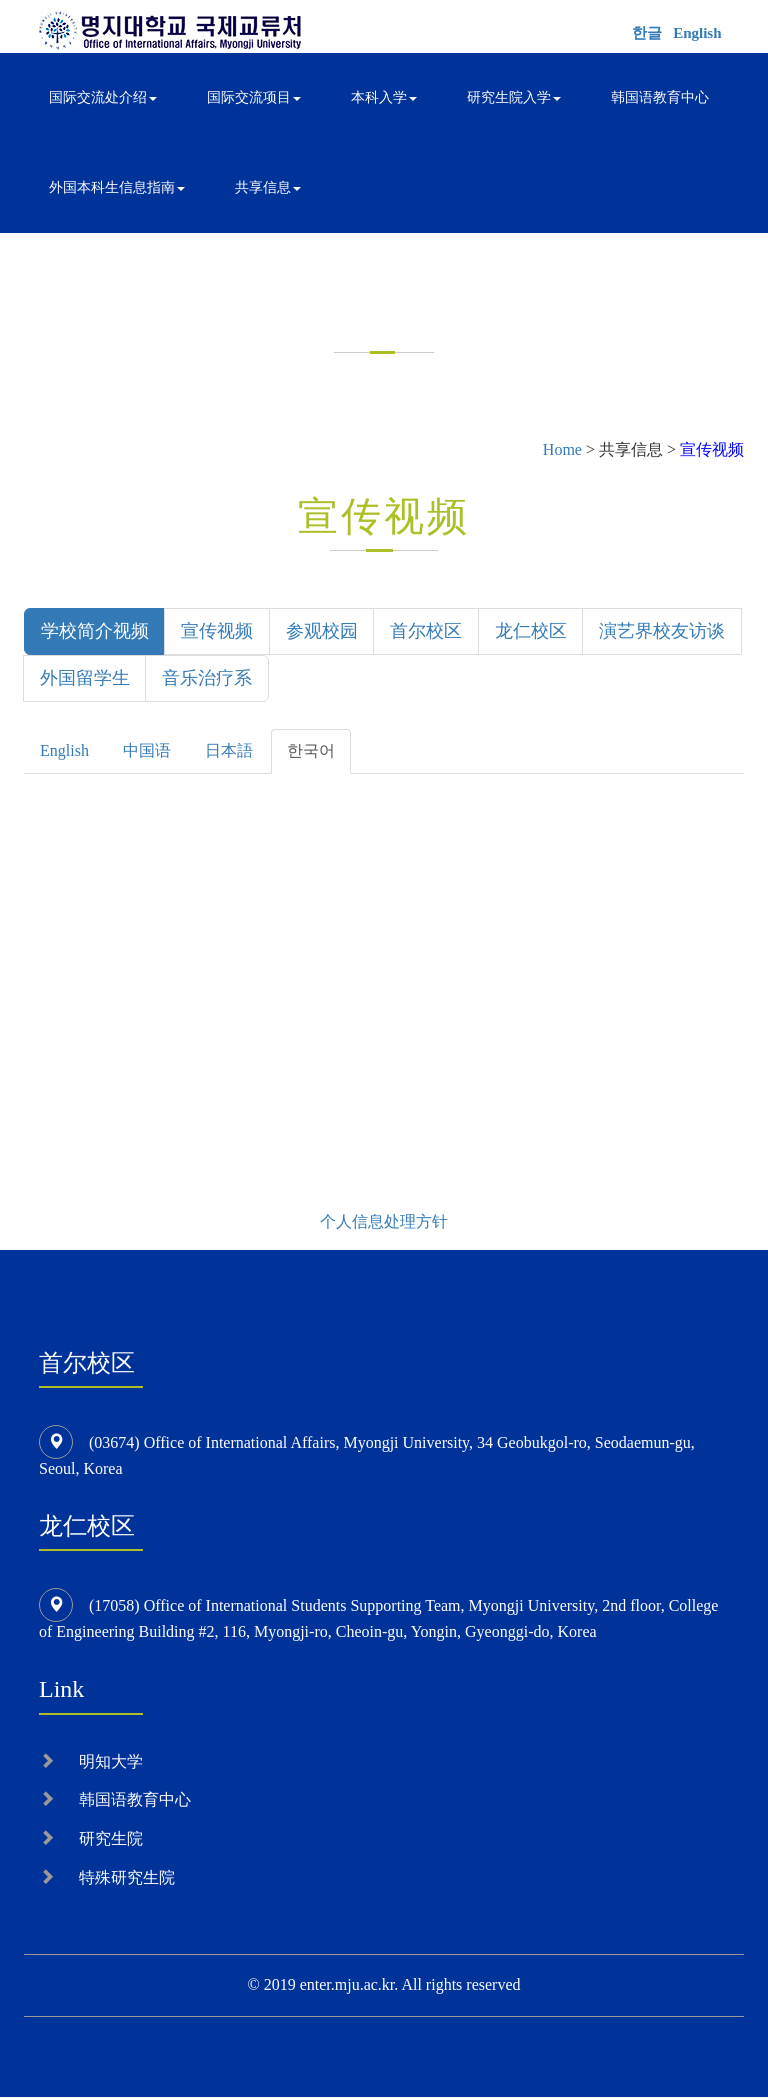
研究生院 (111, 1840)
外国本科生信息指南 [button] (117, 187)
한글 (647, 33)
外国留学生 (244, 679)
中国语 (147, 752)
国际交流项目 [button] (254, 97)
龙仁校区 (533, 631)
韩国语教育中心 (660, 97)
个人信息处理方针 (384, 1222)
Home (562, 449)
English (697, 33)
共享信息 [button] (268, 187)
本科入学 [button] (384, 97)
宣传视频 (218, 631)
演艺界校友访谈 (103, 679)
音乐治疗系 (367, 679)
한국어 (311, 752)
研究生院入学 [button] (514, 97)
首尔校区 (428, 631)
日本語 (229, 752)
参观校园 (323, 631)
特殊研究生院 (127, 1879)
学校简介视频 (95, 631)
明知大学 (111, 1762)
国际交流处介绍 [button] (103, 97)
